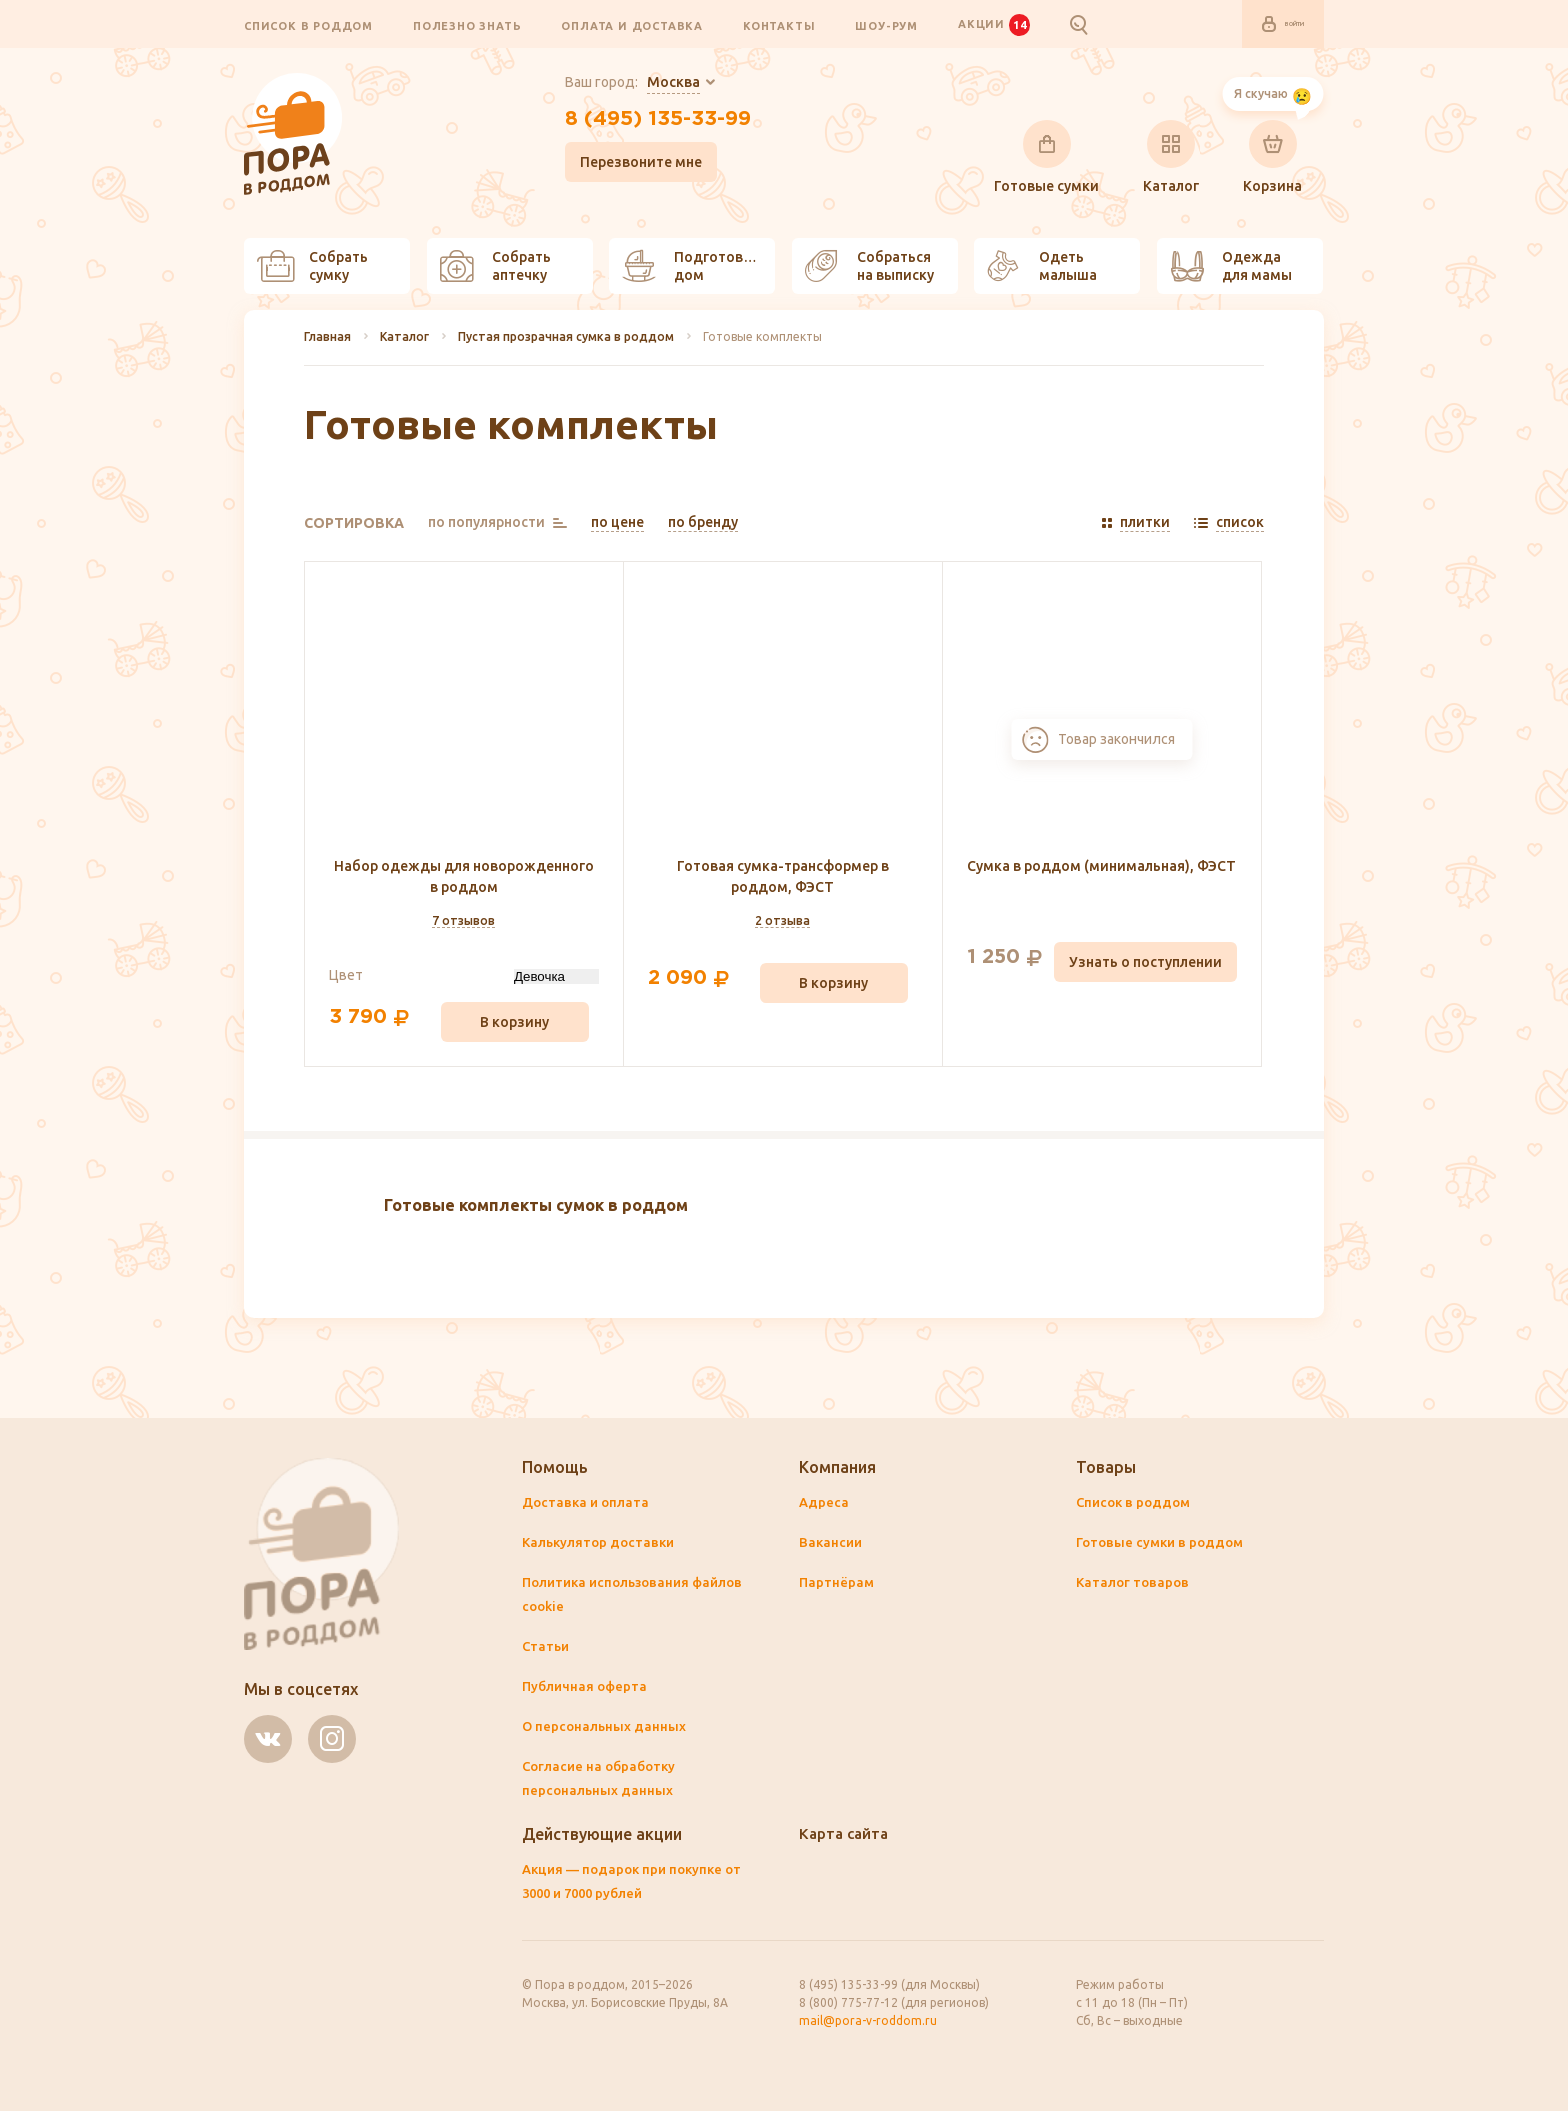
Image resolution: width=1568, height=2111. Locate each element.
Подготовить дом (695, 267)
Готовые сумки (1046, 158)
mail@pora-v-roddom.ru (868, 2020)
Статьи (547, 1647)
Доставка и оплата (588, 1503)
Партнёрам (837, 1583)
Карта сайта (846, 1834)
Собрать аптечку (495, 267)
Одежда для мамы (1231, 267)
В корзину (514, 1023)
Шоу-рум (886, 26)
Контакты (779, 26)
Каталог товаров (1134, 1583)
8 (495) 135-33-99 (657, 123)
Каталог (1171, 158)
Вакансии (832, 1543)
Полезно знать (467, 26)
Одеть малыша (1042, 267)
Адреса (824, 1503)
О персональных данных (605, 1727)
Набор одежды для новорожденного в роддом (464, 877)
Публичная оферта (587, 1687)
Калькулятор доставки (601, 1543)
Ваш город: (618, 84)
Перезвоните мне (627, 169)
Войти (1270, 25)
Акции (994, 25)
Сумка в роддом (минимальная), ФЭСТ (1101, 867)
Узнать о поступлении (1145, 963)
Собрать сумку (312, 267)
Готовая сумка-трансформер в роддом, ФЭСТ (783, 877)
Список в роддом (308, 26)
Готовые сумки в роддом (1164, 1543)
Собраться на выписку (869, 267)
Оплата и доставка (632, 26)
